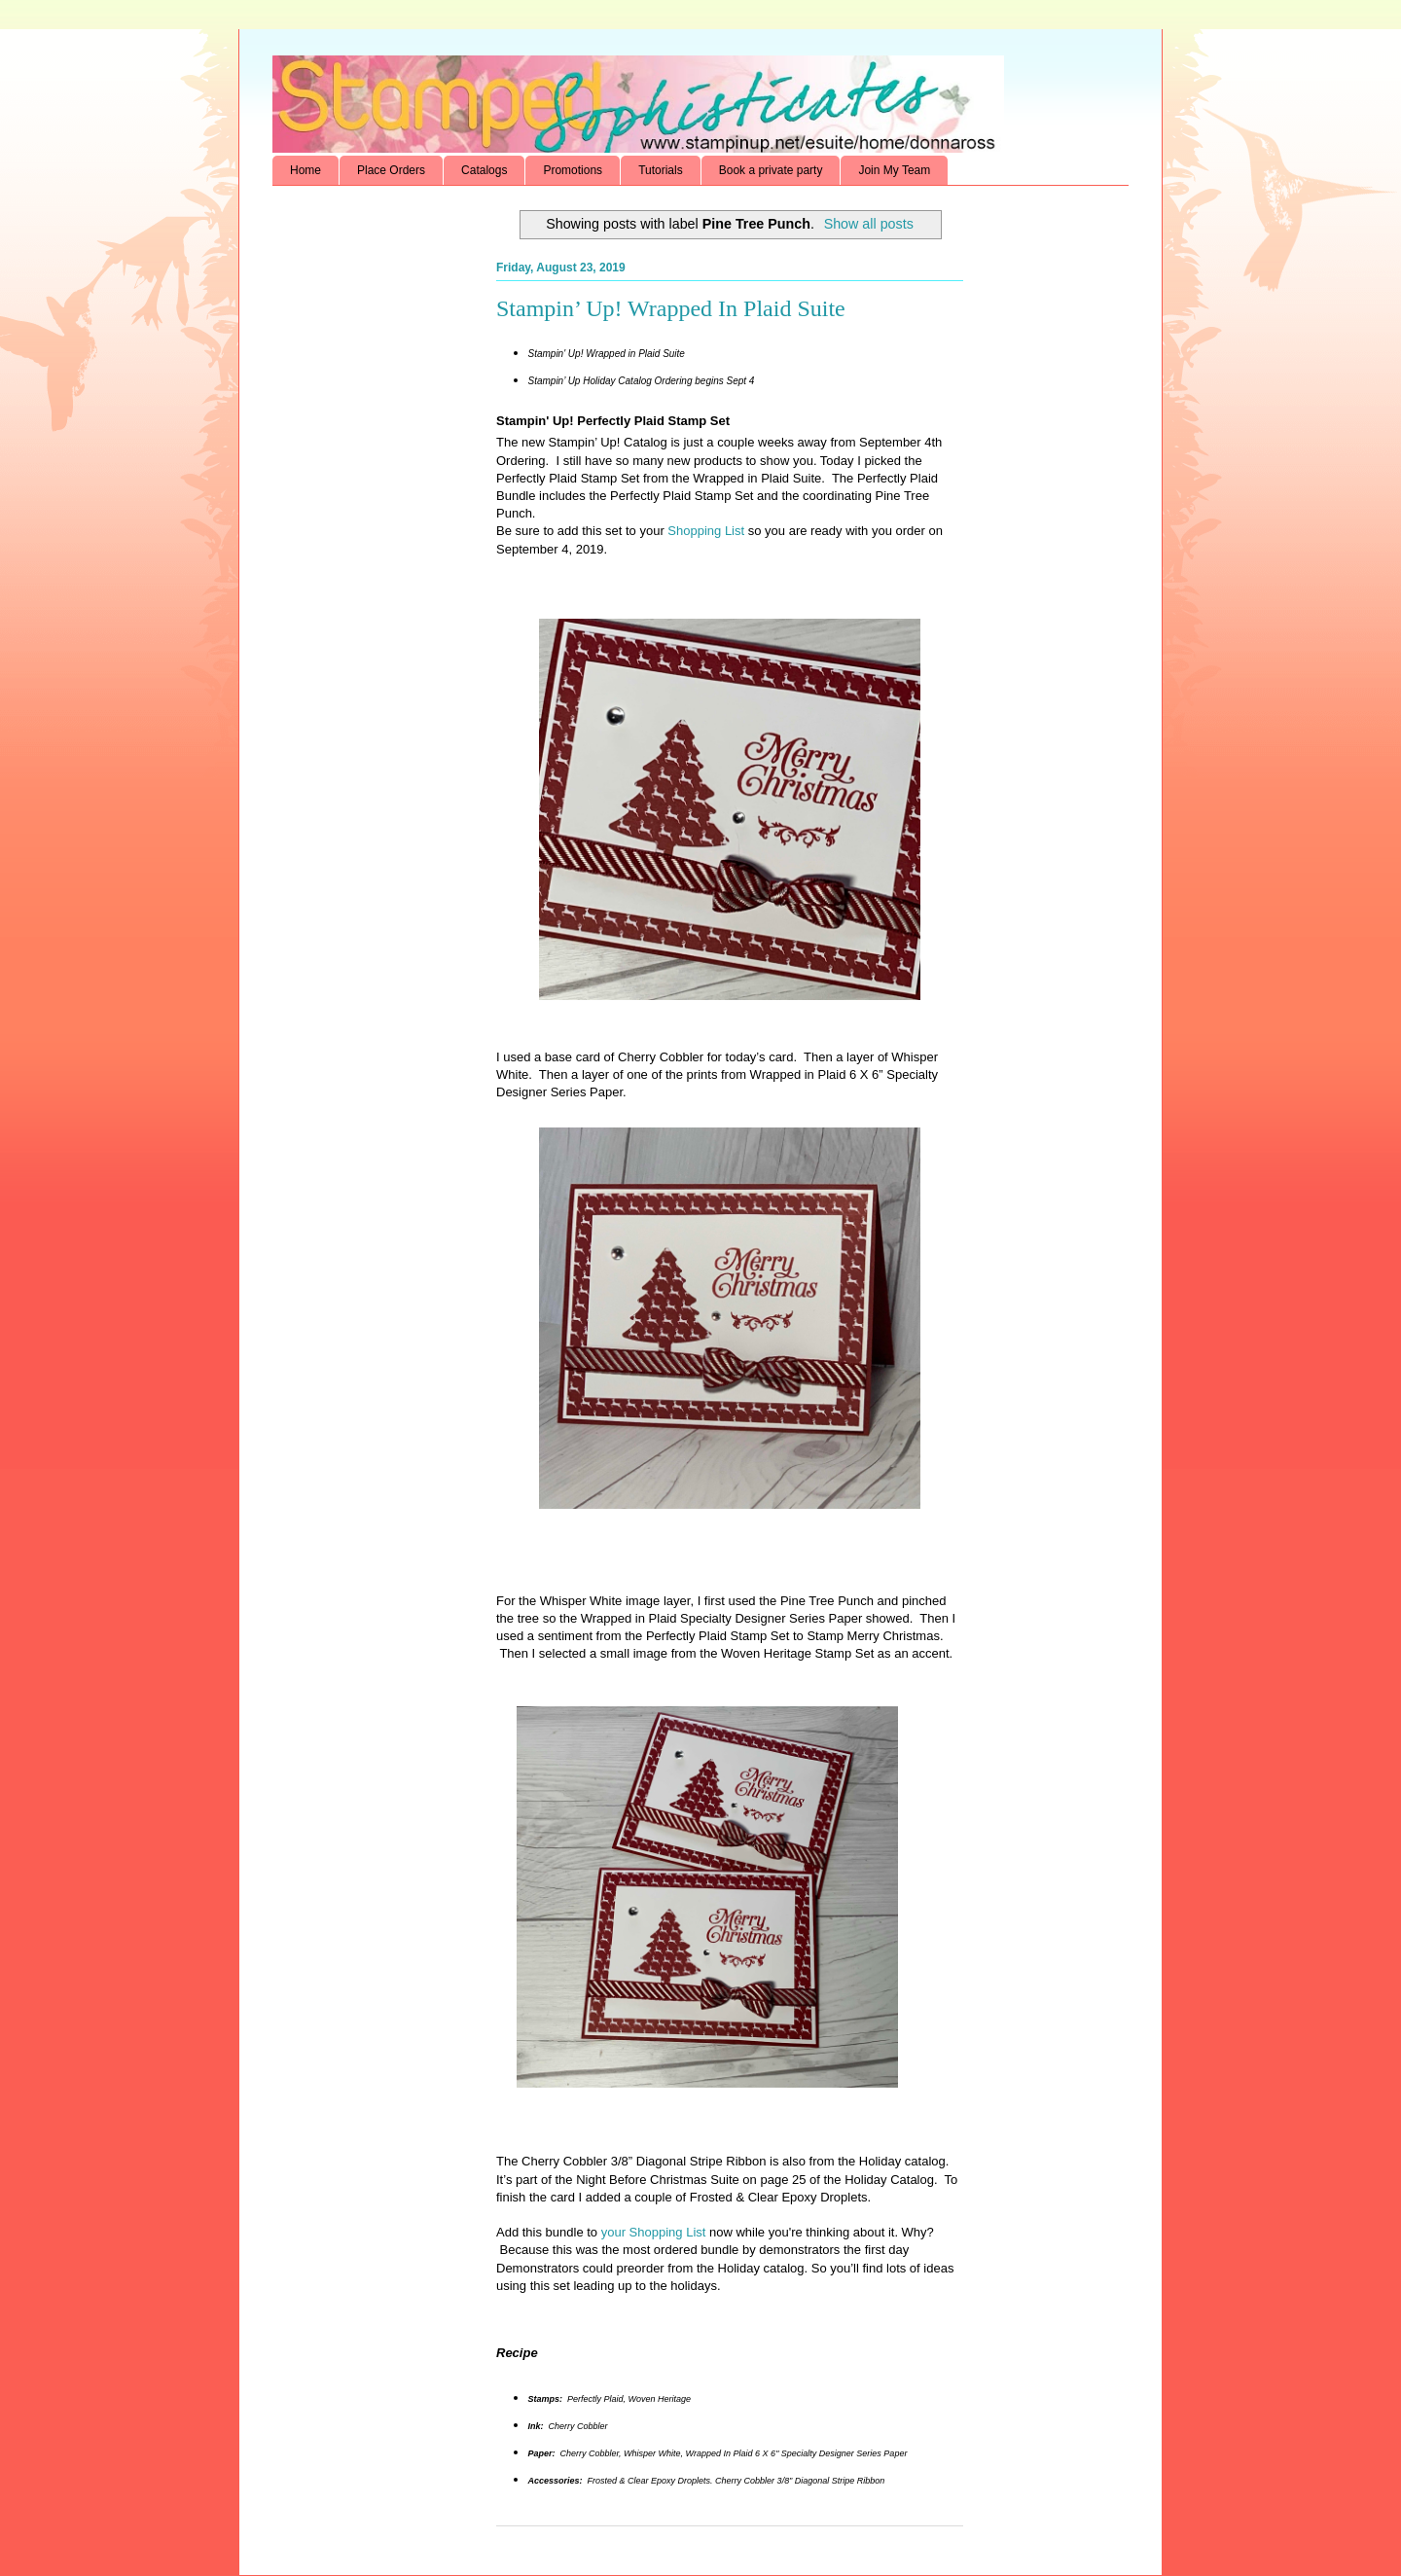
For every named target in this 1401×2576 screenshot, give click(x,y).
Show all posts (869, 224)
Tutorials (660, 170)
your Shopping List (653, 2232)
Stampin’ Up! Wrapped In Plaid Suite (670, 308)
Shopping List (704, 530)
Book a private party (771, 170)
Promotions (572, 170)
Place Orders (391, 170)
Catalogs (484, 170)
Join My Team (894, 170)
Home (305, 170)
